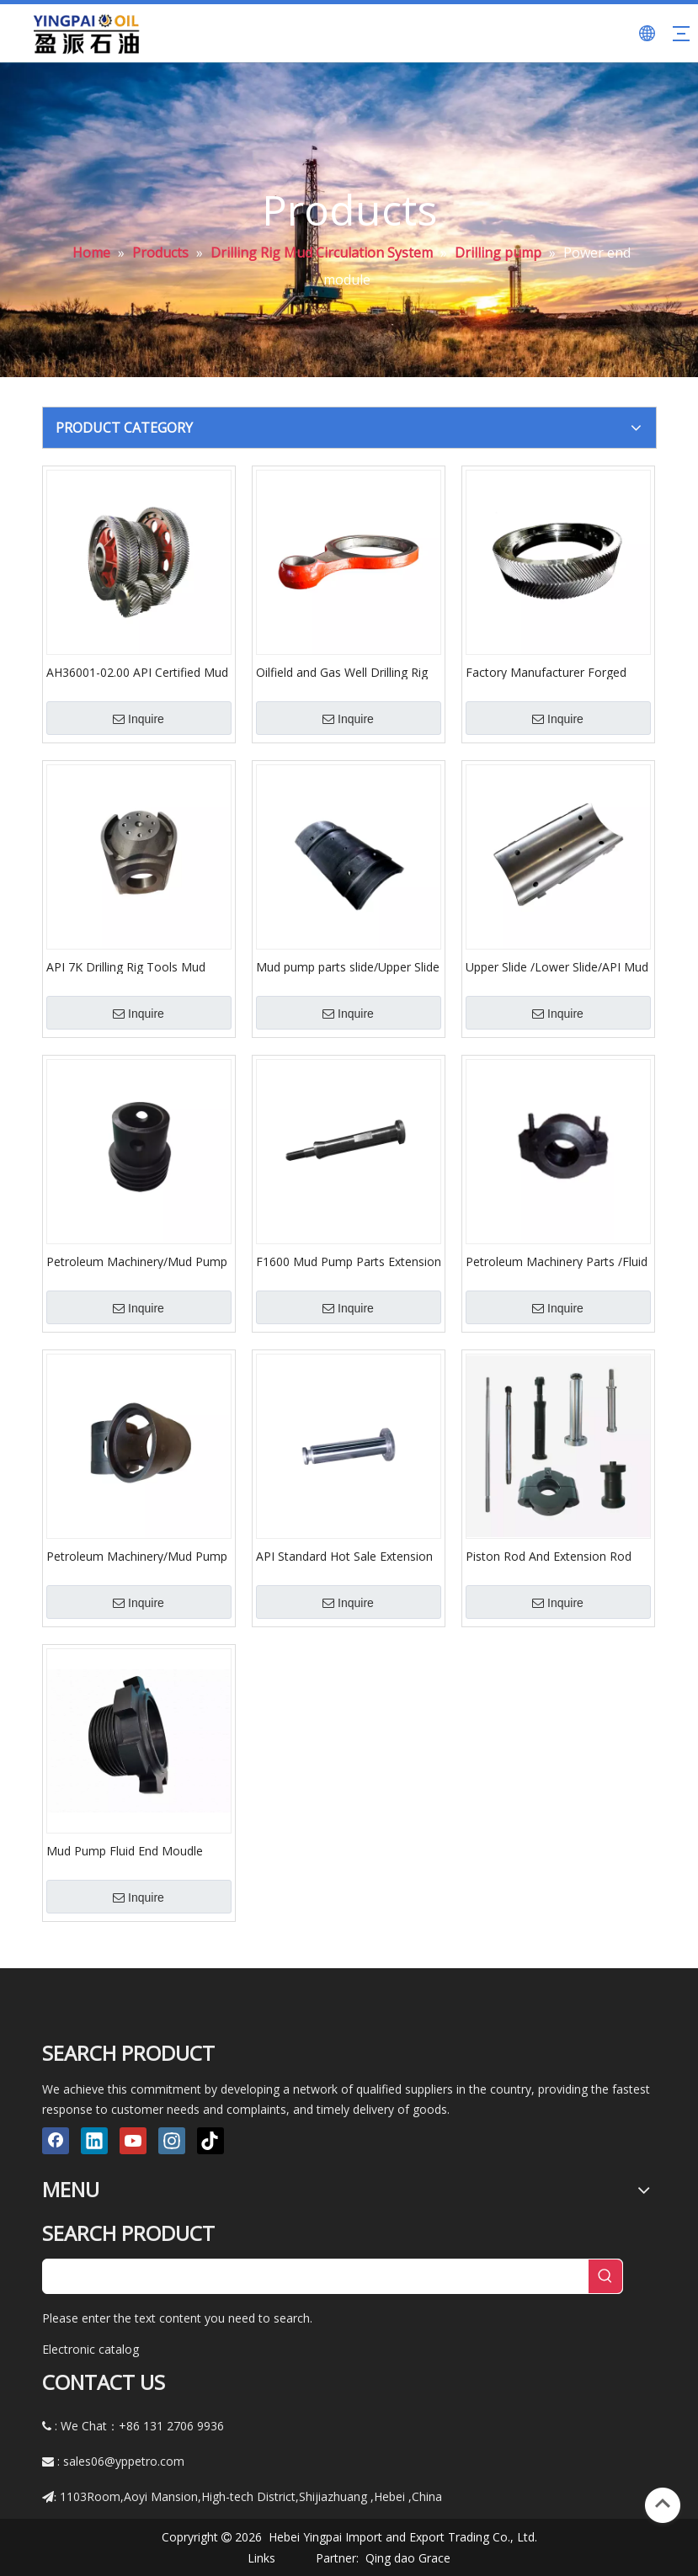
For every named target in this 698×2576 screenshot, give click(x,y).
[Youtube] (133, 2140)
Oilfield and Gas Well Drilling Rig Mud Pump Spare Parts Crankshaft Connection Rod (342, 671)
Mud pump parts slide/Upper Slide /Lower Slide (348, 966)
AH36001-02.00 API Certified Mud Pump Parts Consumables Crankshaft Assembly (137, 671)
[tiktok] (210, 2140)
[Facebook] (55, 2140)
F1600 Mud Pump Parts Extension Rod (348, 1261)
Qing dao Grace (407, 2558)
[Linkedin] (94, 2140)
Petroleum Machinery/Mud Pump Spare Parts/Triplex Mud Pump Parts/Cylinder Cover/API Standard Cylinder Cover (136, 1261)
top (662, 2503)
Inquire (138, 719)
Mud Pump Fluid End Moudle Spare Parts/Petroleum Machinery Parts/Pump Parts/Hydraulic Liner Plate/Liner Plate (138, 1850)
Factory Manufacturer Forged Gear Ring (546, 671)
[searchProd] (316, 2276)
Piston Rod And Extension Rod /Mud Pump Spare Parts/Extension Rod (548, 1555)
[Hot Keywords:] (605, 2276)
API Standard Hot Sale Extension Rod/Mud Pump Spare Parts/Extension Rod (344, 1555)
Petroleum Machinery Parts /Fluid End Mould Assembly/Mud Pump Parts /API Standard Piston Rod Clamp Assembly (556, 1261)
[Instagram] (171, 2140)
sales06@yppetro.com (123, 2461)
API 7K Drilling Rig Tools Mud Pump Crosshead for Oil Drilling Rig (131, 966)
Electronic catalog (90, 2349)
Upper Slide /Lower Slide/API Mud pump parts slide (557, 966)
